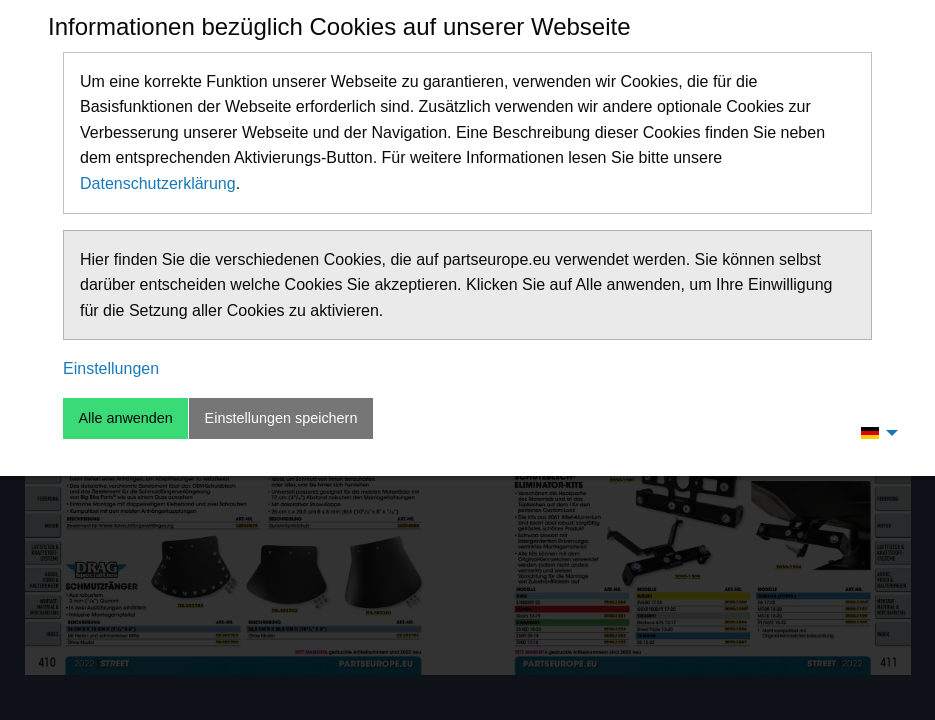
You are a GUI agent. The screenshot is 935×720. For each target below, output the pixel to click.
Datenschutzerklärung (158, 183)
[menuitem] (874, 432)
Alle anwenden (125, 418)
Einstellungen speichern (281, 418)
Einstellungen (111, 368)
